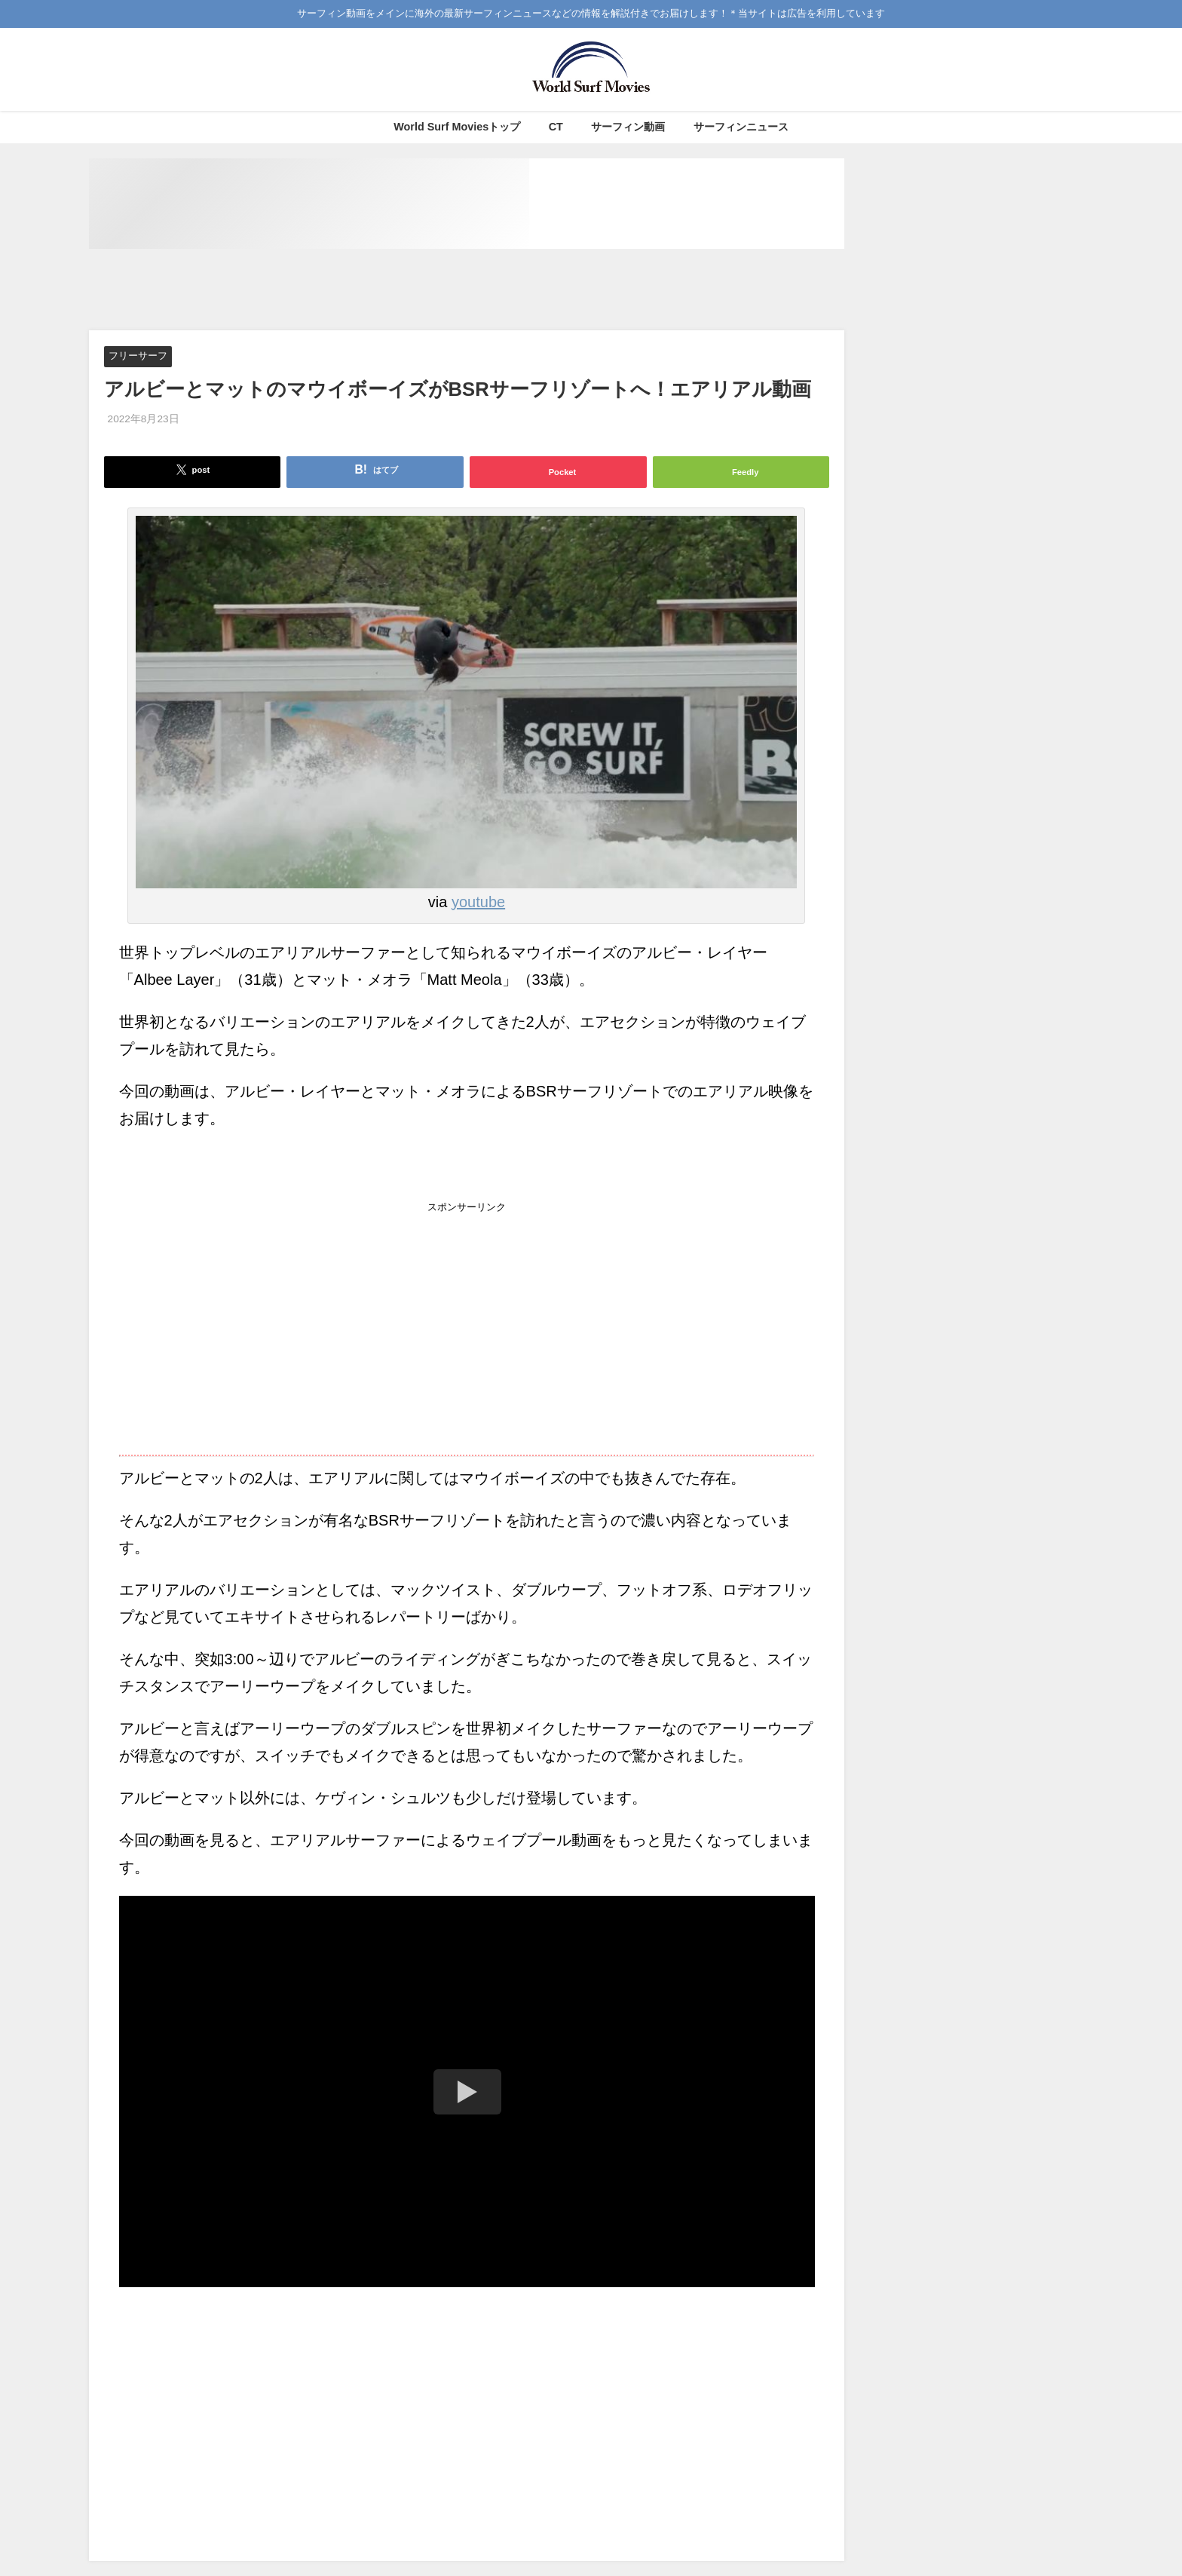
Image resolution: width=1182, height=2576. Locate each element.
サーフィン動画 (628, 127)
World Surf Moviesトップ (456, 127)
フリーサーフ (138, 356)
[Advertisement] (466, 290)
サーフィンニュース (741, 127)
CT (556, 127)
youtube (478, 902)
